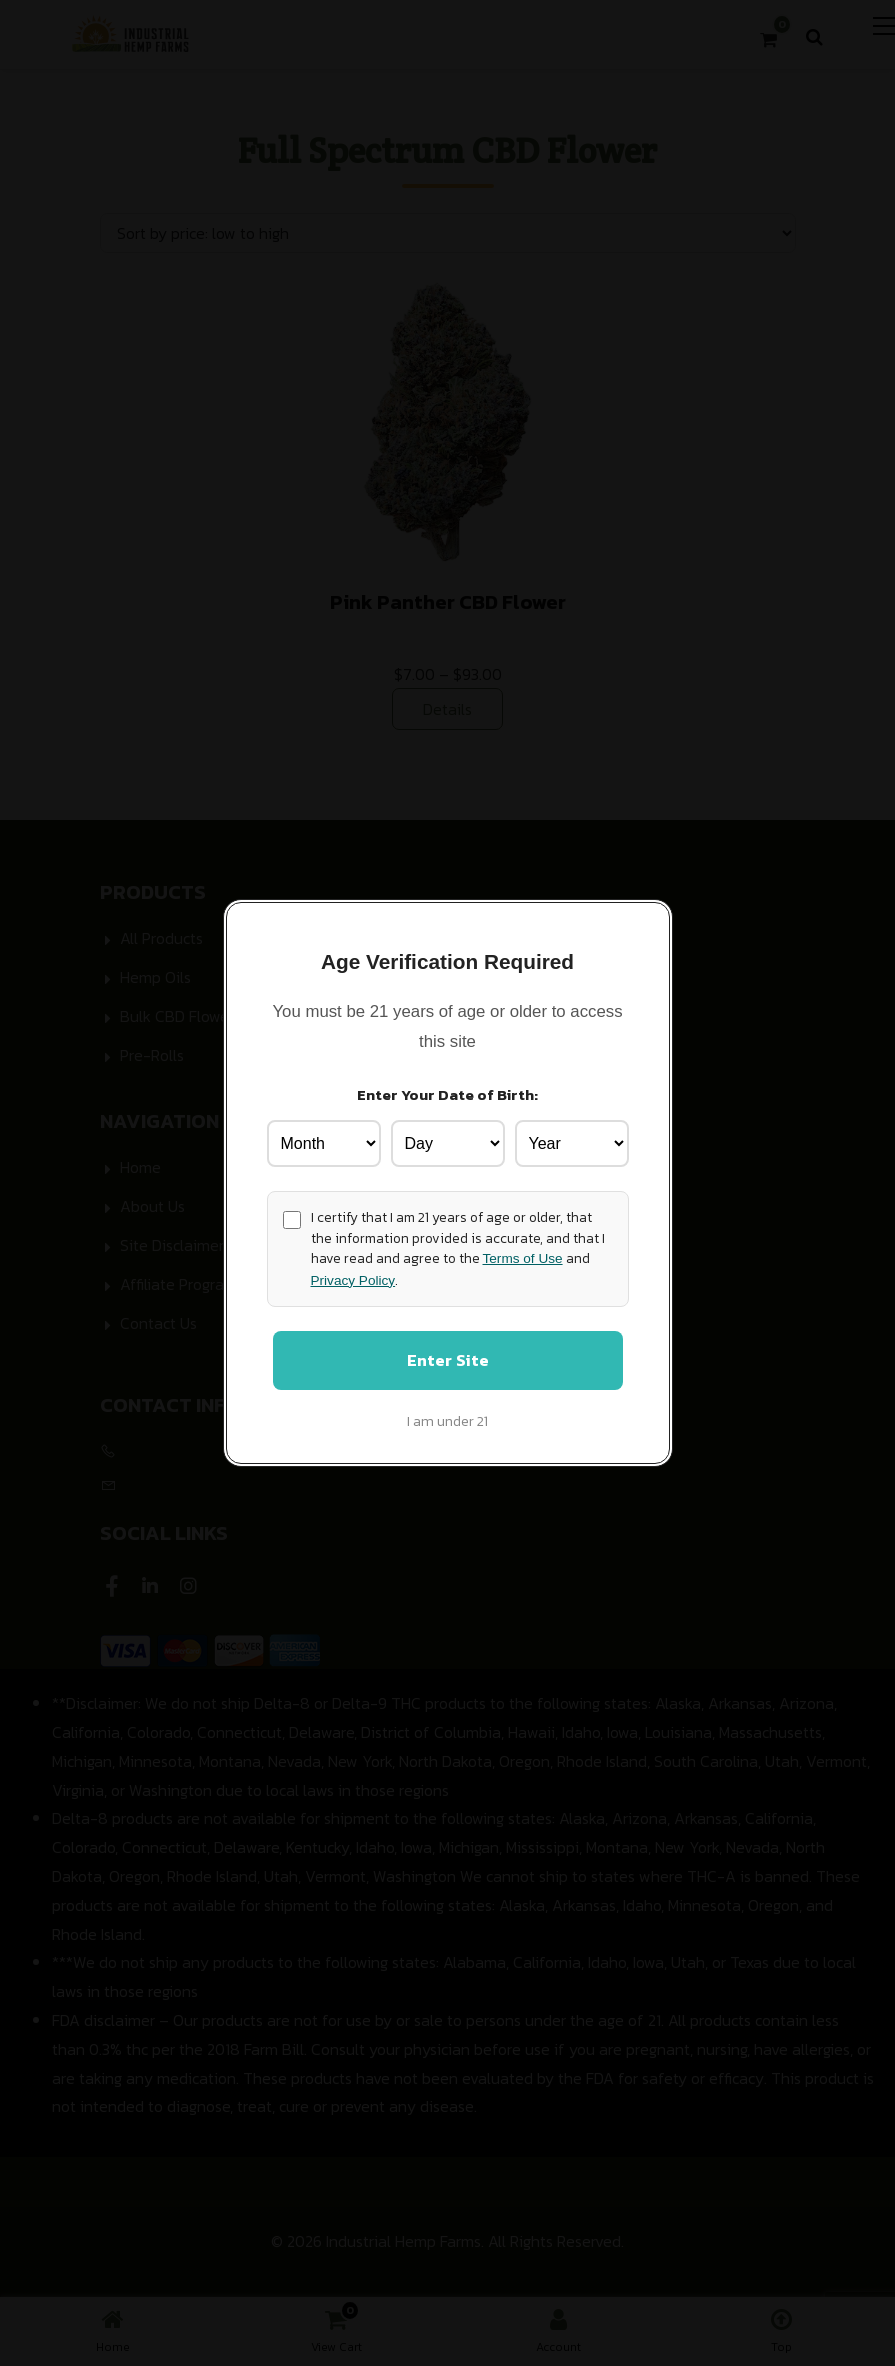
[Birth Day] (448, 1142)
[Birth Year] (572, 1142)
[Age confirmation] (292, 1218)
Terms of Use (523, 1257)
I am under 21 (447, 1423)
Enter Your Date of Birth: (447, 1092)
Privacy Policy (353, 1278)
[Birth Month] (324, 1142)
